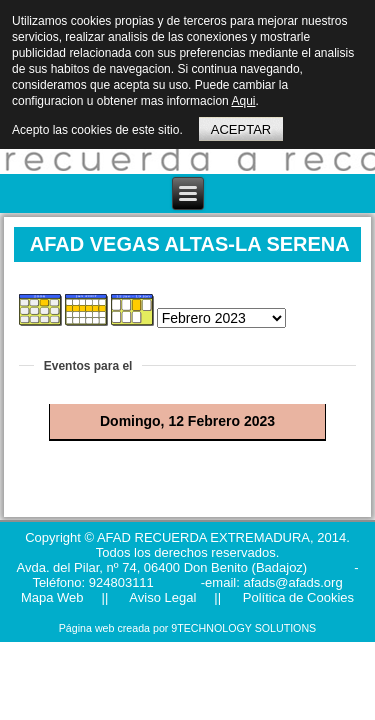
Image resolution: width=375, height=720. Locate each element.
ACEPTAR (241, 129)
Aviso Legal (161, 597)
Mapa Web (52, 597)
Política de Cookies (296, 597)
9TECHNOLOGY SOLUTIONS (243, 628)
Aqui (243, 101)
